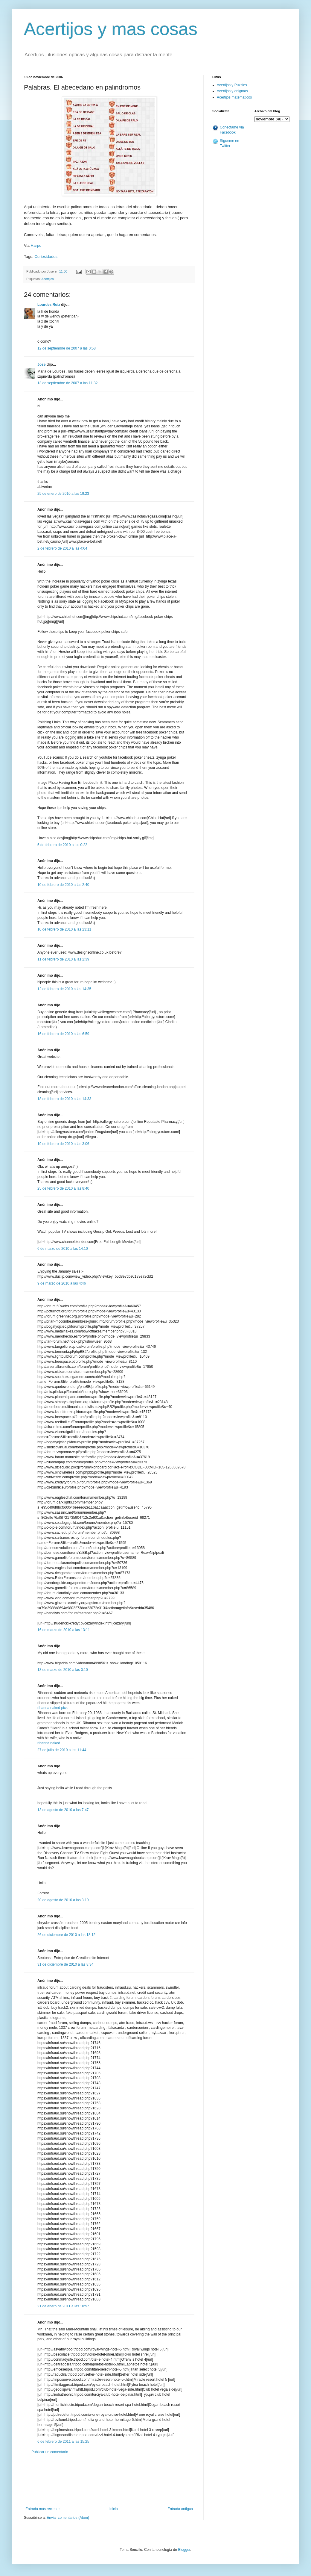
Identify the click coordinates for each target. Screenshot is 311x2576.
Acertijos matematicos (234, 97)
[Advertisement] (109, 2480)
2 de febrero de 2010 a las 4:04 (62, 548)
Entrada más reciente (42, 2509)
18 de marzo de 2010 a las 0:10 (62, 1670)
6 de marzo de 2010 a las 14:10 (62, 1249)
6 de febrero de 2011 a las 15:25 (63, 2441)
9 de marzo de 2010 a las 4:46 (61, 1283)
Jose (41, 364)
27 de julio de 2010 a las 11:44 (61, 1750)
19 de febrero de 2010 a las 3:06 (63, 1144)
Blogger (184, 2550)
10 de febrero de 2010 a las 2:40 (63, 885)
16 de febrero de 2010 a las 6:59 (63, 1034)
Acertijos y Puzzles (232, 85)
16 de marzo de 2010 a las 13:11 (63, 1630)
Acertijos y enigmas (232, 91)
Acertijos (47, 279)
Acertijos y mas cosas (110, 29)
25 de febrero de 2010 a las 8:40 (63, 1188)
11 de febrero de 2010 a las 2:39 (63, 959)
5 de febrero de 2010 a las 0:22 (62, 845)
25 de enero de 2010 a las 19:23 (63, 493)
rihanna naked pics (52, 1708)
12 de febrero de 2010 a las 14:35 (64, 989)
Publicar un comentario (49, 2452)
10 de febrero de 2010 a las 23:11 (64, 929)
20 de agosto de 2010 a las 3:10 (63, 1900)
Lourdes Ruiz (48, 304)
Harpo (36, 245)
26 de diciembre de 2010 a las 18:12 (66, 1935)
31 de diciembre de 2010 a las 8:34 (65, 1964)
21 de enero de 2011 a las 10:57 (63, 2306)
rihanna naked (48, 1743)
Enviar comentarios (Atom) (68, 2518)
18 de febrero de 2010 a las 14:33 (64, 1099)
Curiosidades (45, 256)
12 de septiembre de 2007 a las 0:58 (66, 348)
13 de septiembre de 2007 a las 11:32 (67, 383)
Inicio (113, 2509)
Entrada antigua (180, 2509)
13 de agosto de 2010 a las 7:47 (63, 1810)
